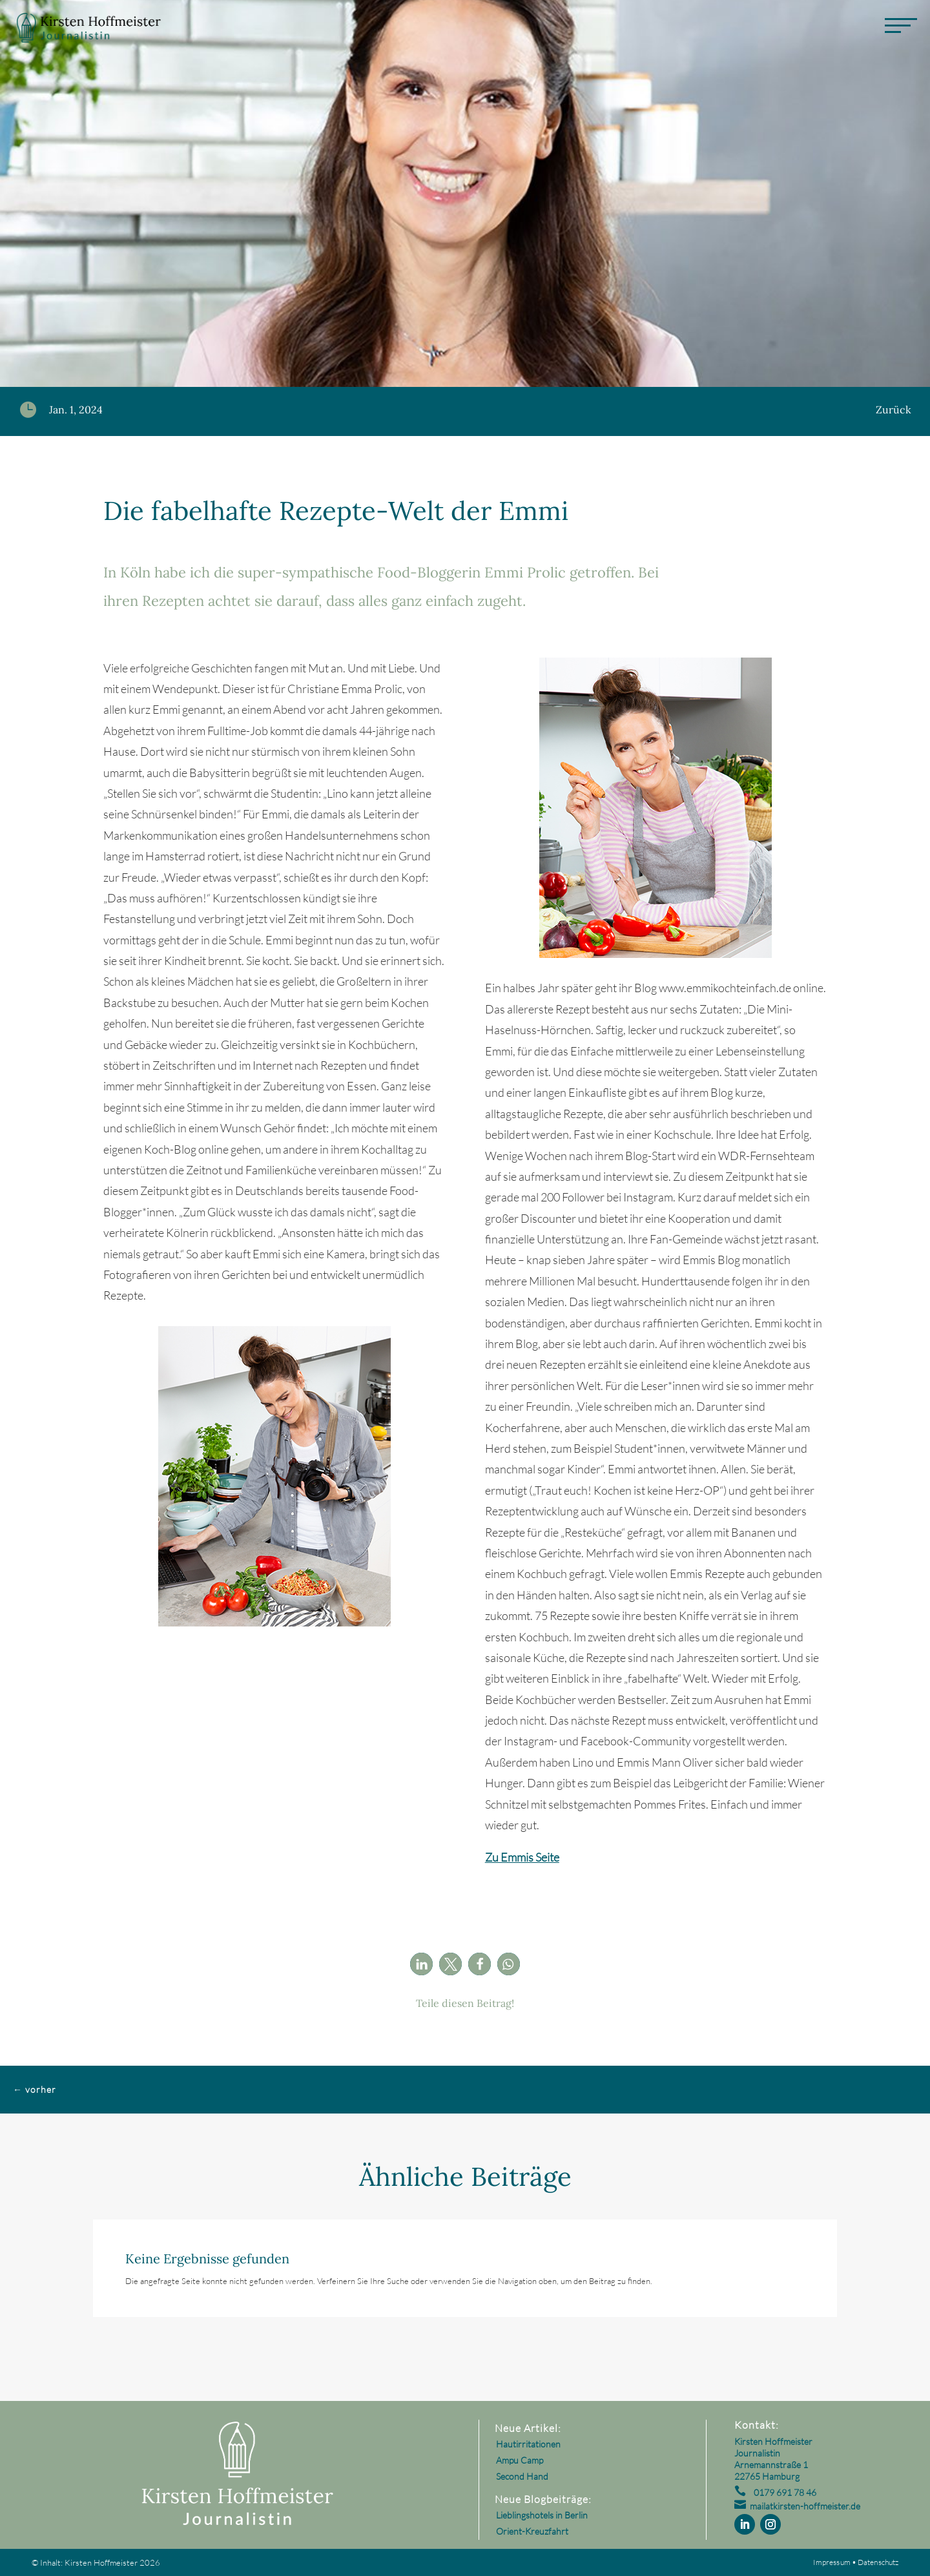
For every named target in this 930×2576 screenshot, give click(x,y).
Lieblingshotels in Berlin (542, 2514)
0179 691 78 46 (785, 2492)
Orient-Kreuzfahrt (532, 2531)
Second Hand (522, 2476)
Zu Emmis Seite (522, 1857)
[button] (421, 1964)
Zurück (893, 409)
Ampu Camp (519, 2460)
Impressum (832, 2562)
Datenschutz (878, 2562)
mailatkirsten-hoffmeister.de (805, 2505)
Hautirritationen (528, 2443)
